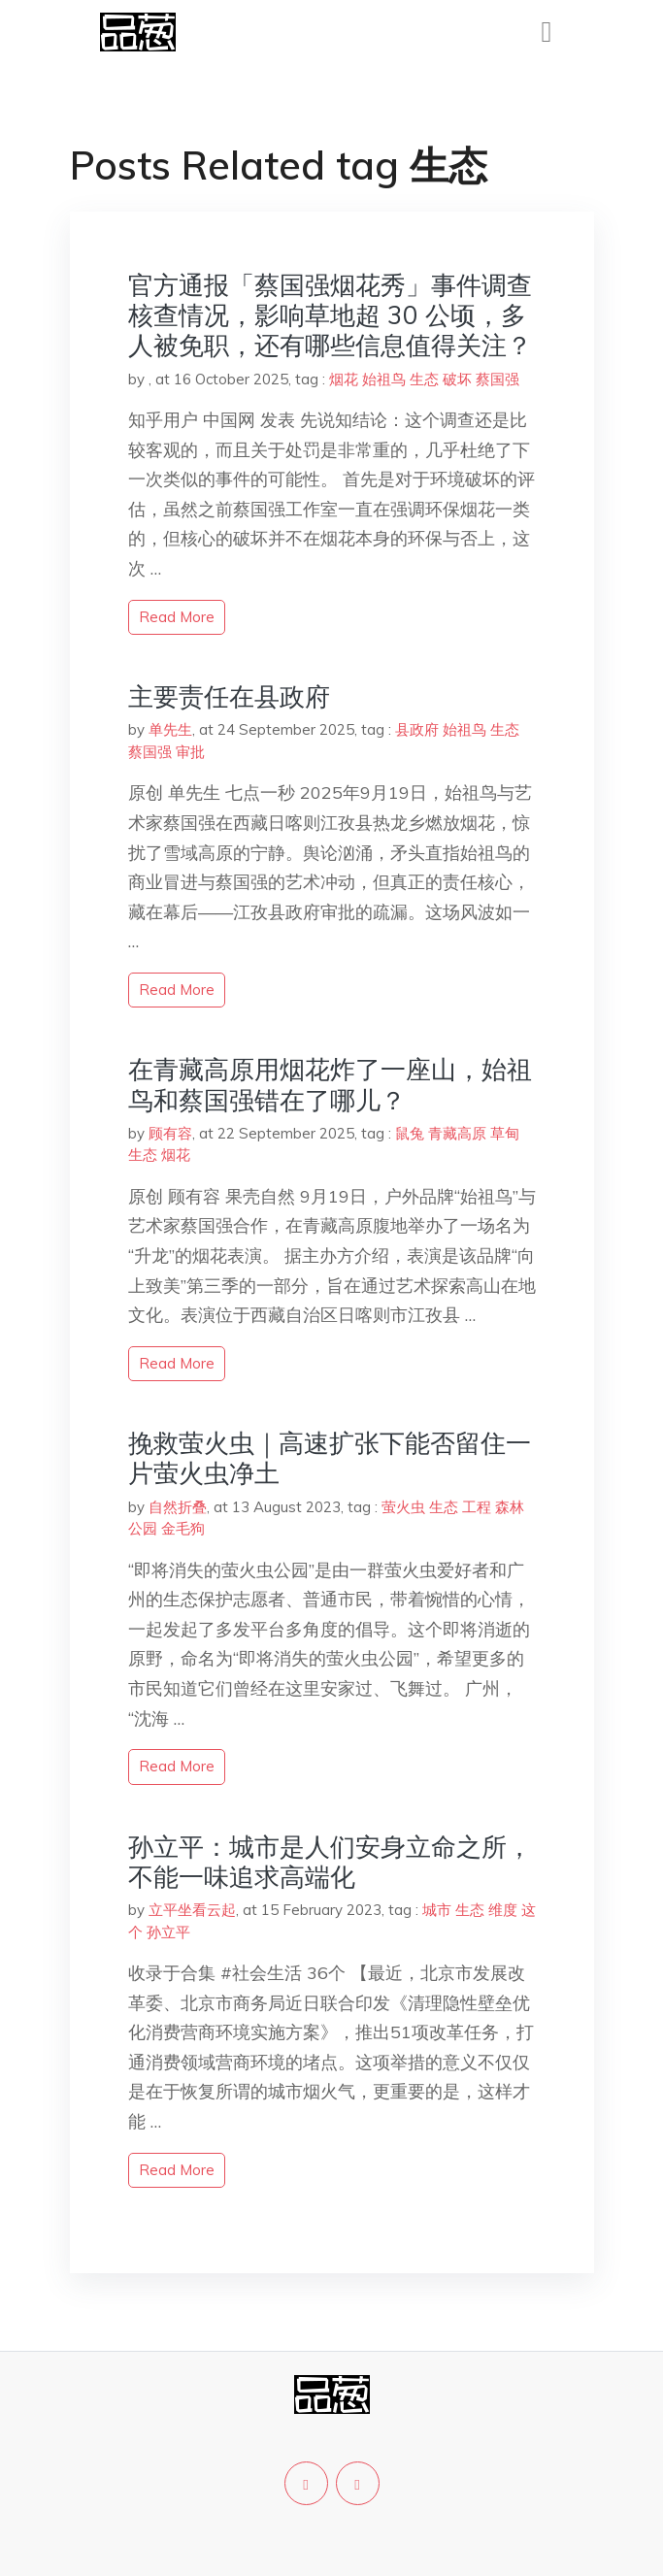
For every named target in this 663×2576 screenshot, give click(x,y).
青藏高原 (457, 1133)
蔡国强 (497, 379)
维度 (502, 1909)
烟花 (343, 379)
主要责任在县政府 (229, 696)
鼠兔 (409, 1133)
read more (177, 617)
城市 (436, 1909)
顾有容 (170, 1133)
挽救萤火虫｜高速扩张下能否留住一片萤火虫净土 (329, 1458)
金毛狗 (183, 1528)
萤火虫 (403, 1507)
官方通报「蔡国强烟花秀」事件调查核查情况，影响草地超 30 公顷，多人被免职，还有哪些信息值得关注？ (330, 315)
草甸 (504, 1133)
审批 (190, 752)
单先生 (170, 729)
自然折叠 (178, 1507)
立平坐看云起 (192, 1909)
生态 (424, 379)
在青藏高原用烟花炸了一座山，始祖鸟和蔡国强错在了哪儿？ (330, 1084)
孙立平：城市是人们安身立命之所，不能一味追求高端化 (330, 1862)
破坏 (457, 379)
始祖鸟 (384, 379)
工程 (476, 1507)
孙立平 (168, 1932)
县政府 (417, 729)
